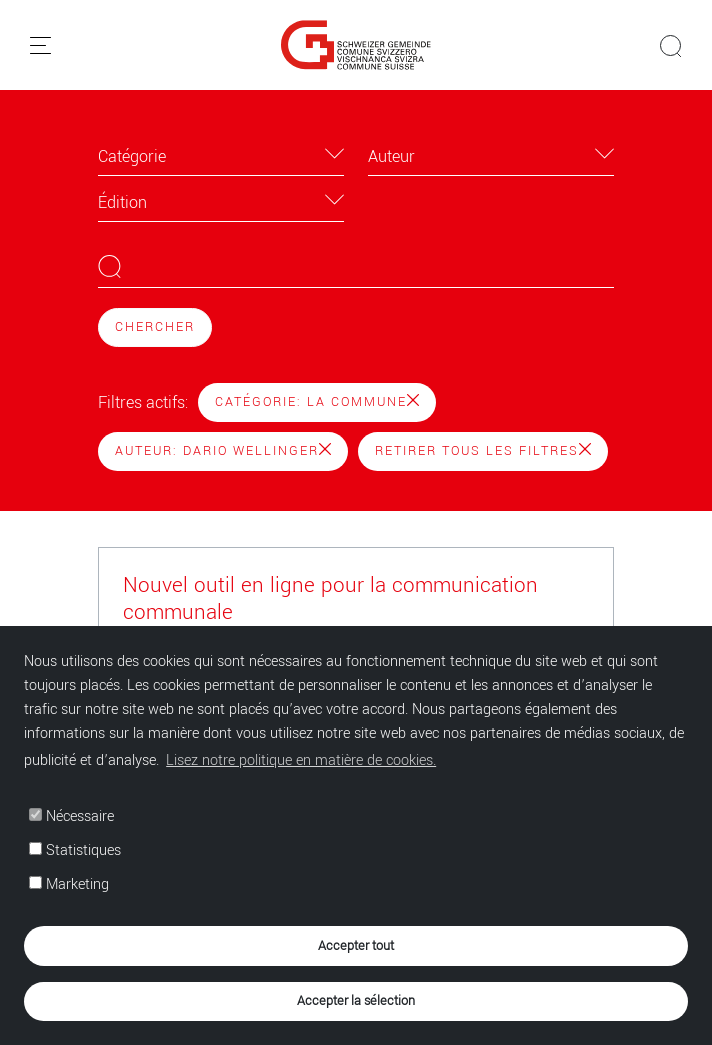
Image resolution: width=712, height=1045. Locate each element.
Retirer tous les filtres (483, 451)
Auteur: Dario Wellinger (223, 451)
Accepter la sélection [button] (356, 1000)
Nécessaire (71, 816)
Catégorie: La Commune (317, 402)
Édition (122, 202)
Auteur (391, 156)
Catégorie (132, 156)
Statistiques (75, 850)
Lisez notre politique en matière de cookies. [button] (301, 760)
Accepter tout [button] (356, 945)
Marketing (69, 884)
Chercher (155, 327)
